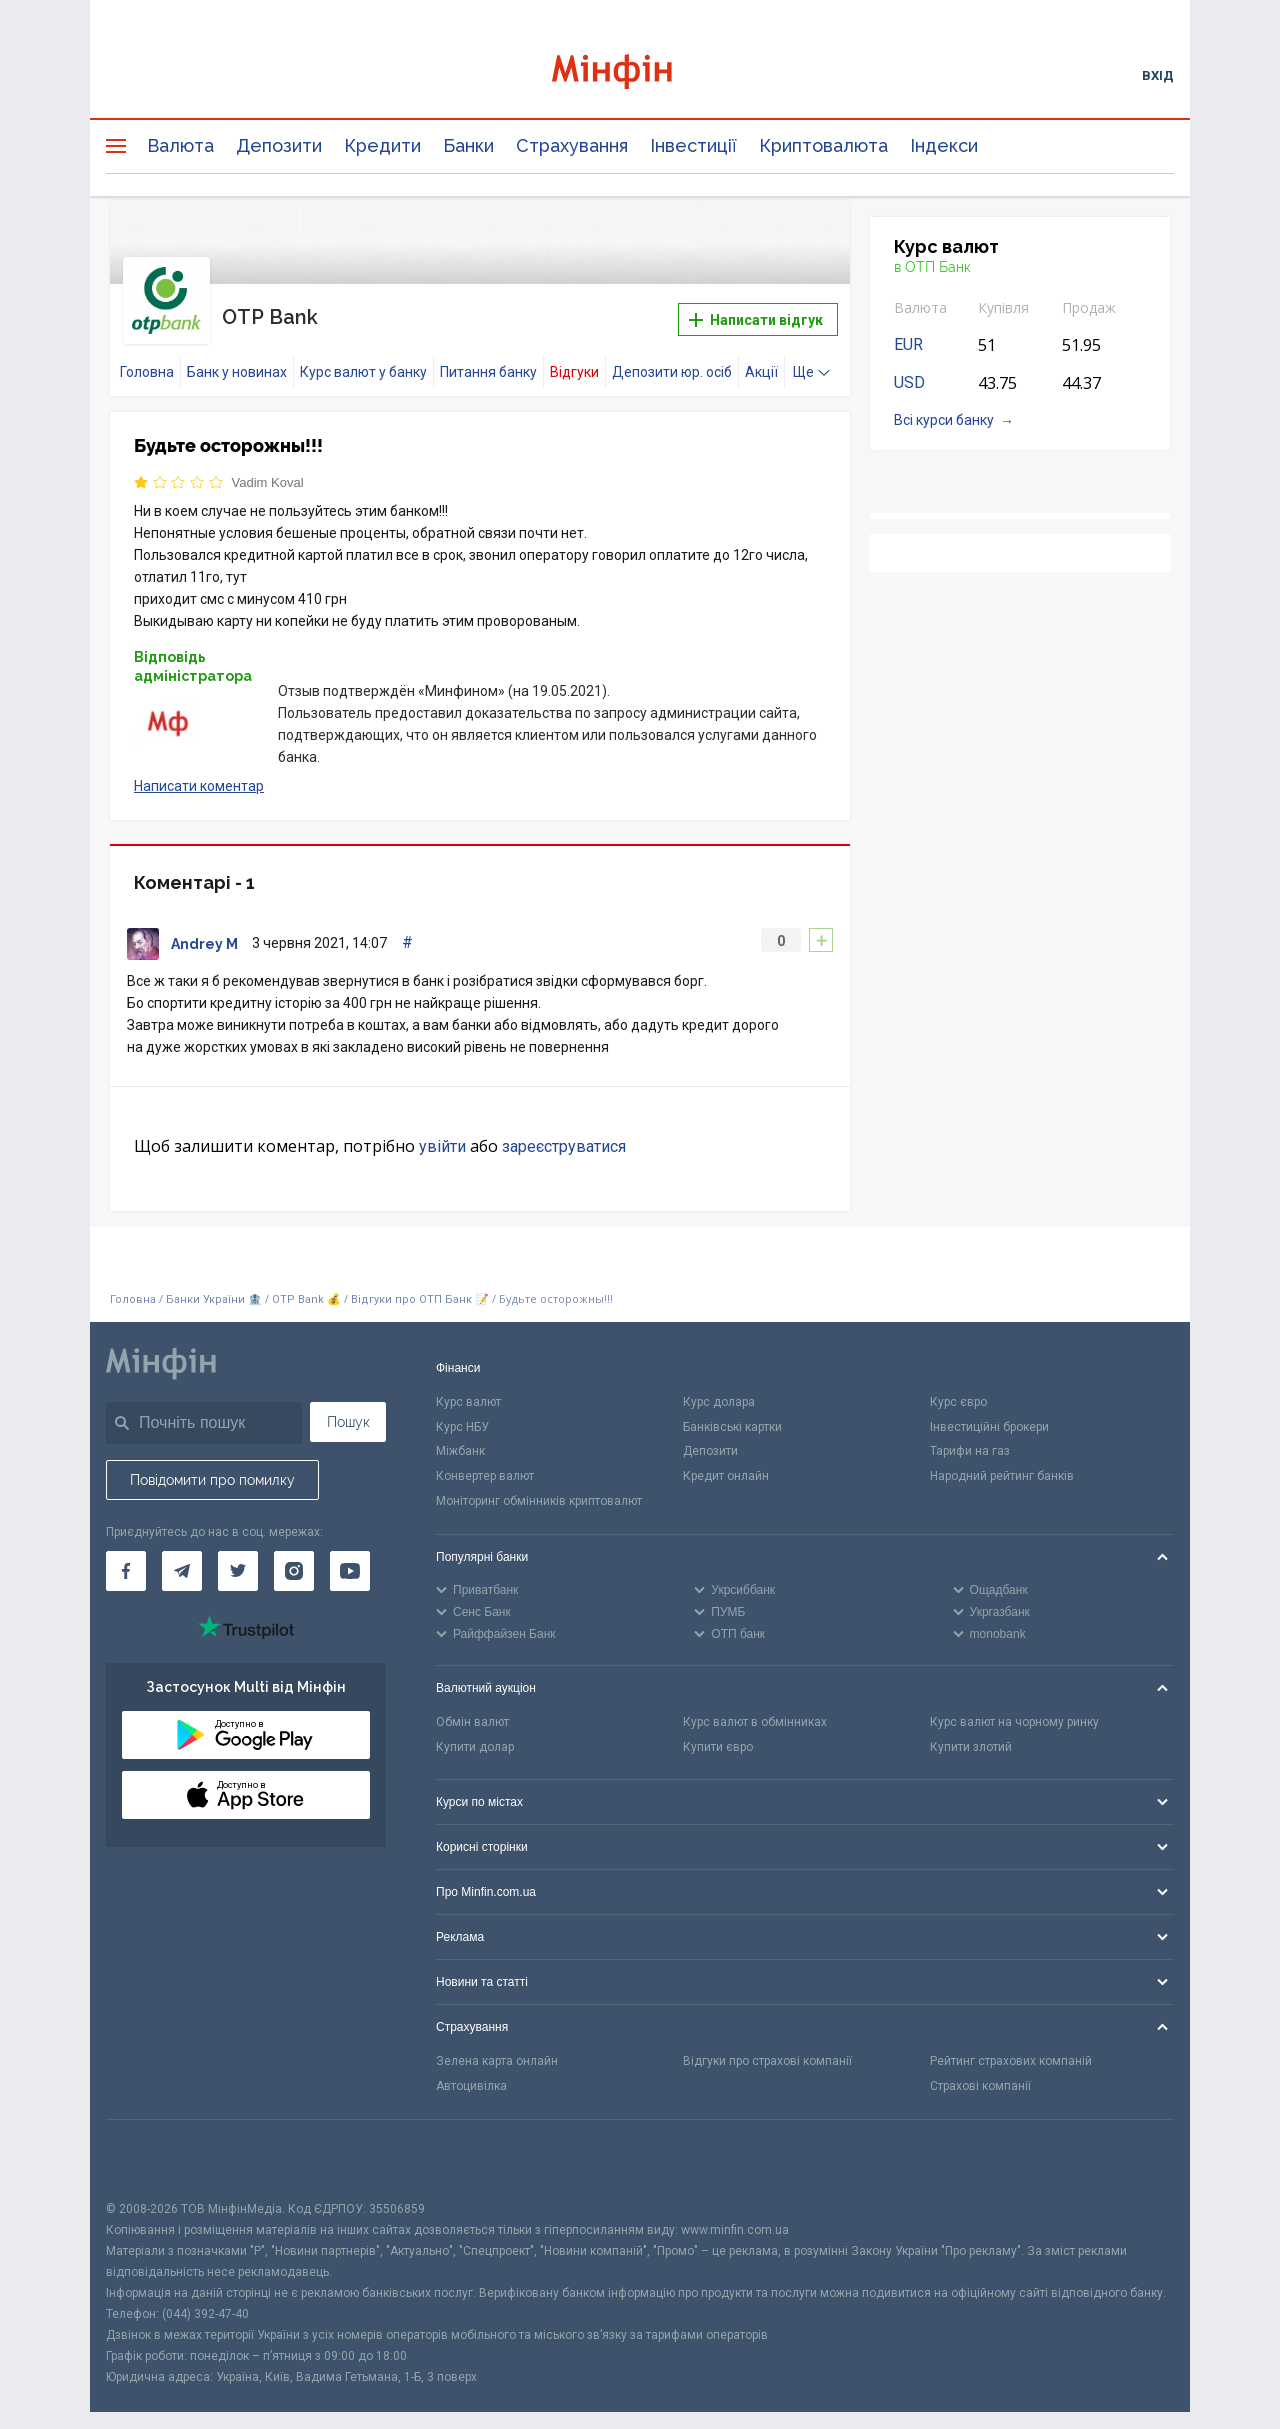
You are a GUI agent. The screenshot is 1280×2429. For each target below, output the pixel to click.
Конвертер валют (485, 1461)
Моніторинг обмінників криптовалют (539, 1486)
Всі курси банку (944, 420)
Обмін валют (472, 1707)
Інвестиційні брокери (989, 1412)
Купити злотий (971, 1732)
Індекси (944, 145)
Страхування (572, 145)
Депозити (279, 145)
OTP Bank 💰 (306, 1284)
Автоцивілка (471, 2071)
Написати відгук (756, 313)
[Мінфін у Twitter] (238, 1556)
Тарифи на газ (970, 1436)
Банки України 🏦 (215, 1284)
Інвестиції (693, 145)
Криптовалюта (823, 145)
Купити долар (475, 1732)
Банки (468, 145)
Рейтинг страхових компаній (1011, 2046)
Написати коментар (199, 771)
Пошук (348, 1407)
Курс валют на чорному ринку (1014, 1707)
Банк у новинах (237, 357)
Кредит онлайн (726, 1461)
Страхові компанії (980, 2071)
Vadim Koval (268, 467)
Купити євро (718, 1732)
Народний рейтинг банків (1002, 1461)
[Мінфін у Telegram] (182, 1556)
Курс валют (468, 1387)
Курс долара (719, 1387)
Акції (761, 357)
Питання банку (488, 357)
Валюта (180, 145)
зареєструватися (564, 1131)
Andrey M (204, 929)
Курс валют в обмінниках (755, 1707)
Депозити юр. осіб (672, 357)
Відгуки (574, 357)
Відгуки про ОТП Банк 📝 (421, 1284)
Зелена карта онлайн (497, 2046)
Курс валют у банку (363, 357)
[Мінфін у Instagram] (294, 1556)
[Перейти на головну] (640, 74)
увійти (442, 1131)
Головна (147, 357)
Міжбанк (460, 1436)
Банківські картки (732, 1412)
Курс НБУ (462, 1412)
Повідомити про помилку (212, 1465)
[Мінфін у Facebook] (126, 1556)
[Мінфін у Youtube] (350, 1556)
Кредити (382, 145)
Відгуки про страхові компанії (767, 2046)
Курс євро (958, 1387)
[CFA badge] (150, 2144)
